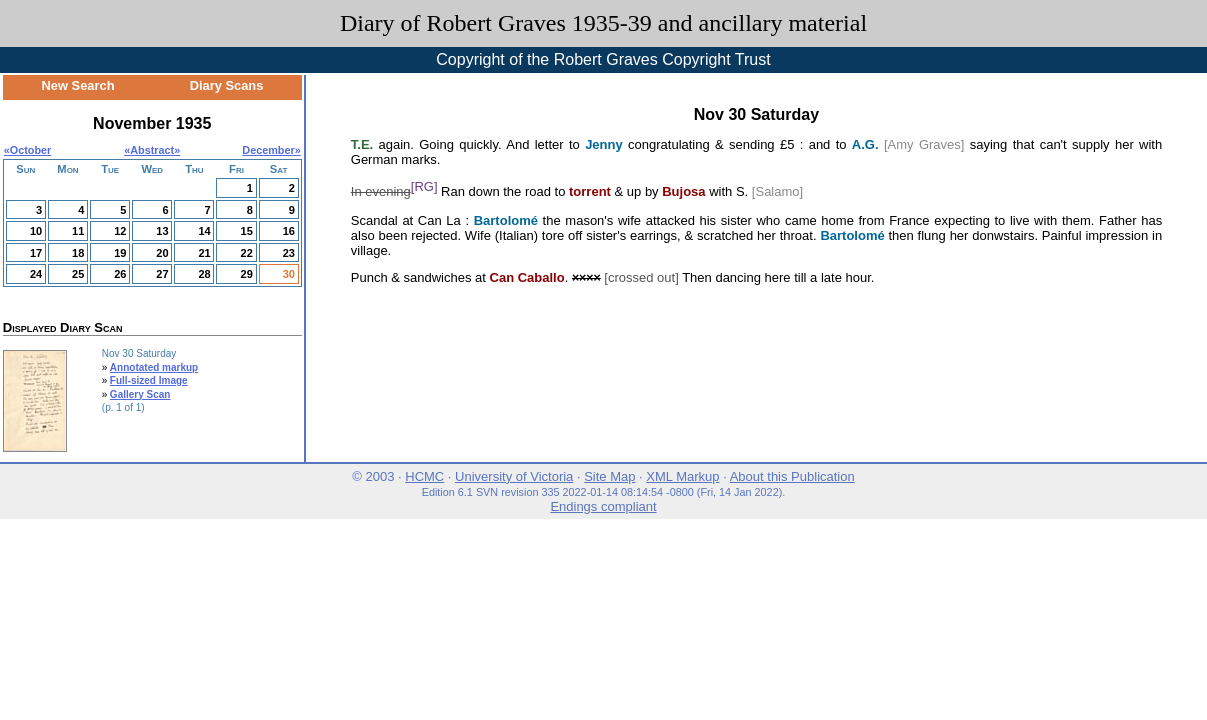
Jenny (604, 144)
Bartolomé (506, 220)
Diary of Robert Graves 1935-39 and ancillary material (603, 23)
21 (204, 253)
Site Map (609, 476)
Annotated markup (154, 367)
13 (162, 231)
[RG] (424, 186)
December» (271, 150)
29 (247, 274)
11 (78, 231)
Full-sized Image (149, 380)
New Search (78, 85)
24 (36, 274)
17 (36, 253)
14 (204, 231)
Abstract (152, 150)
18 (78, 253)
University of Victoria (514, 476)
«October (28, 150)
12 (120, 231)
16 (289, 231)
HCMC (424, 476)
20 (162, 253)
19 (120, 253)
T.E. (362, 144)
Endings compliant (603, 506)
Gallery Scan (140, 394)
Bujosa (683, 192)
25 (78, 274)
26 (120, 274)
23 (289, 253)
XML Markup (682, 476)
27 (162, 274)
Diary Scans (227, 85)
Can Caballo (527, 277)
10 (36, 231)
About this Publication (792, 476)
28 (204, 274)
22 (247, 253)
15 (247, 231)
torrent (590, 192)
